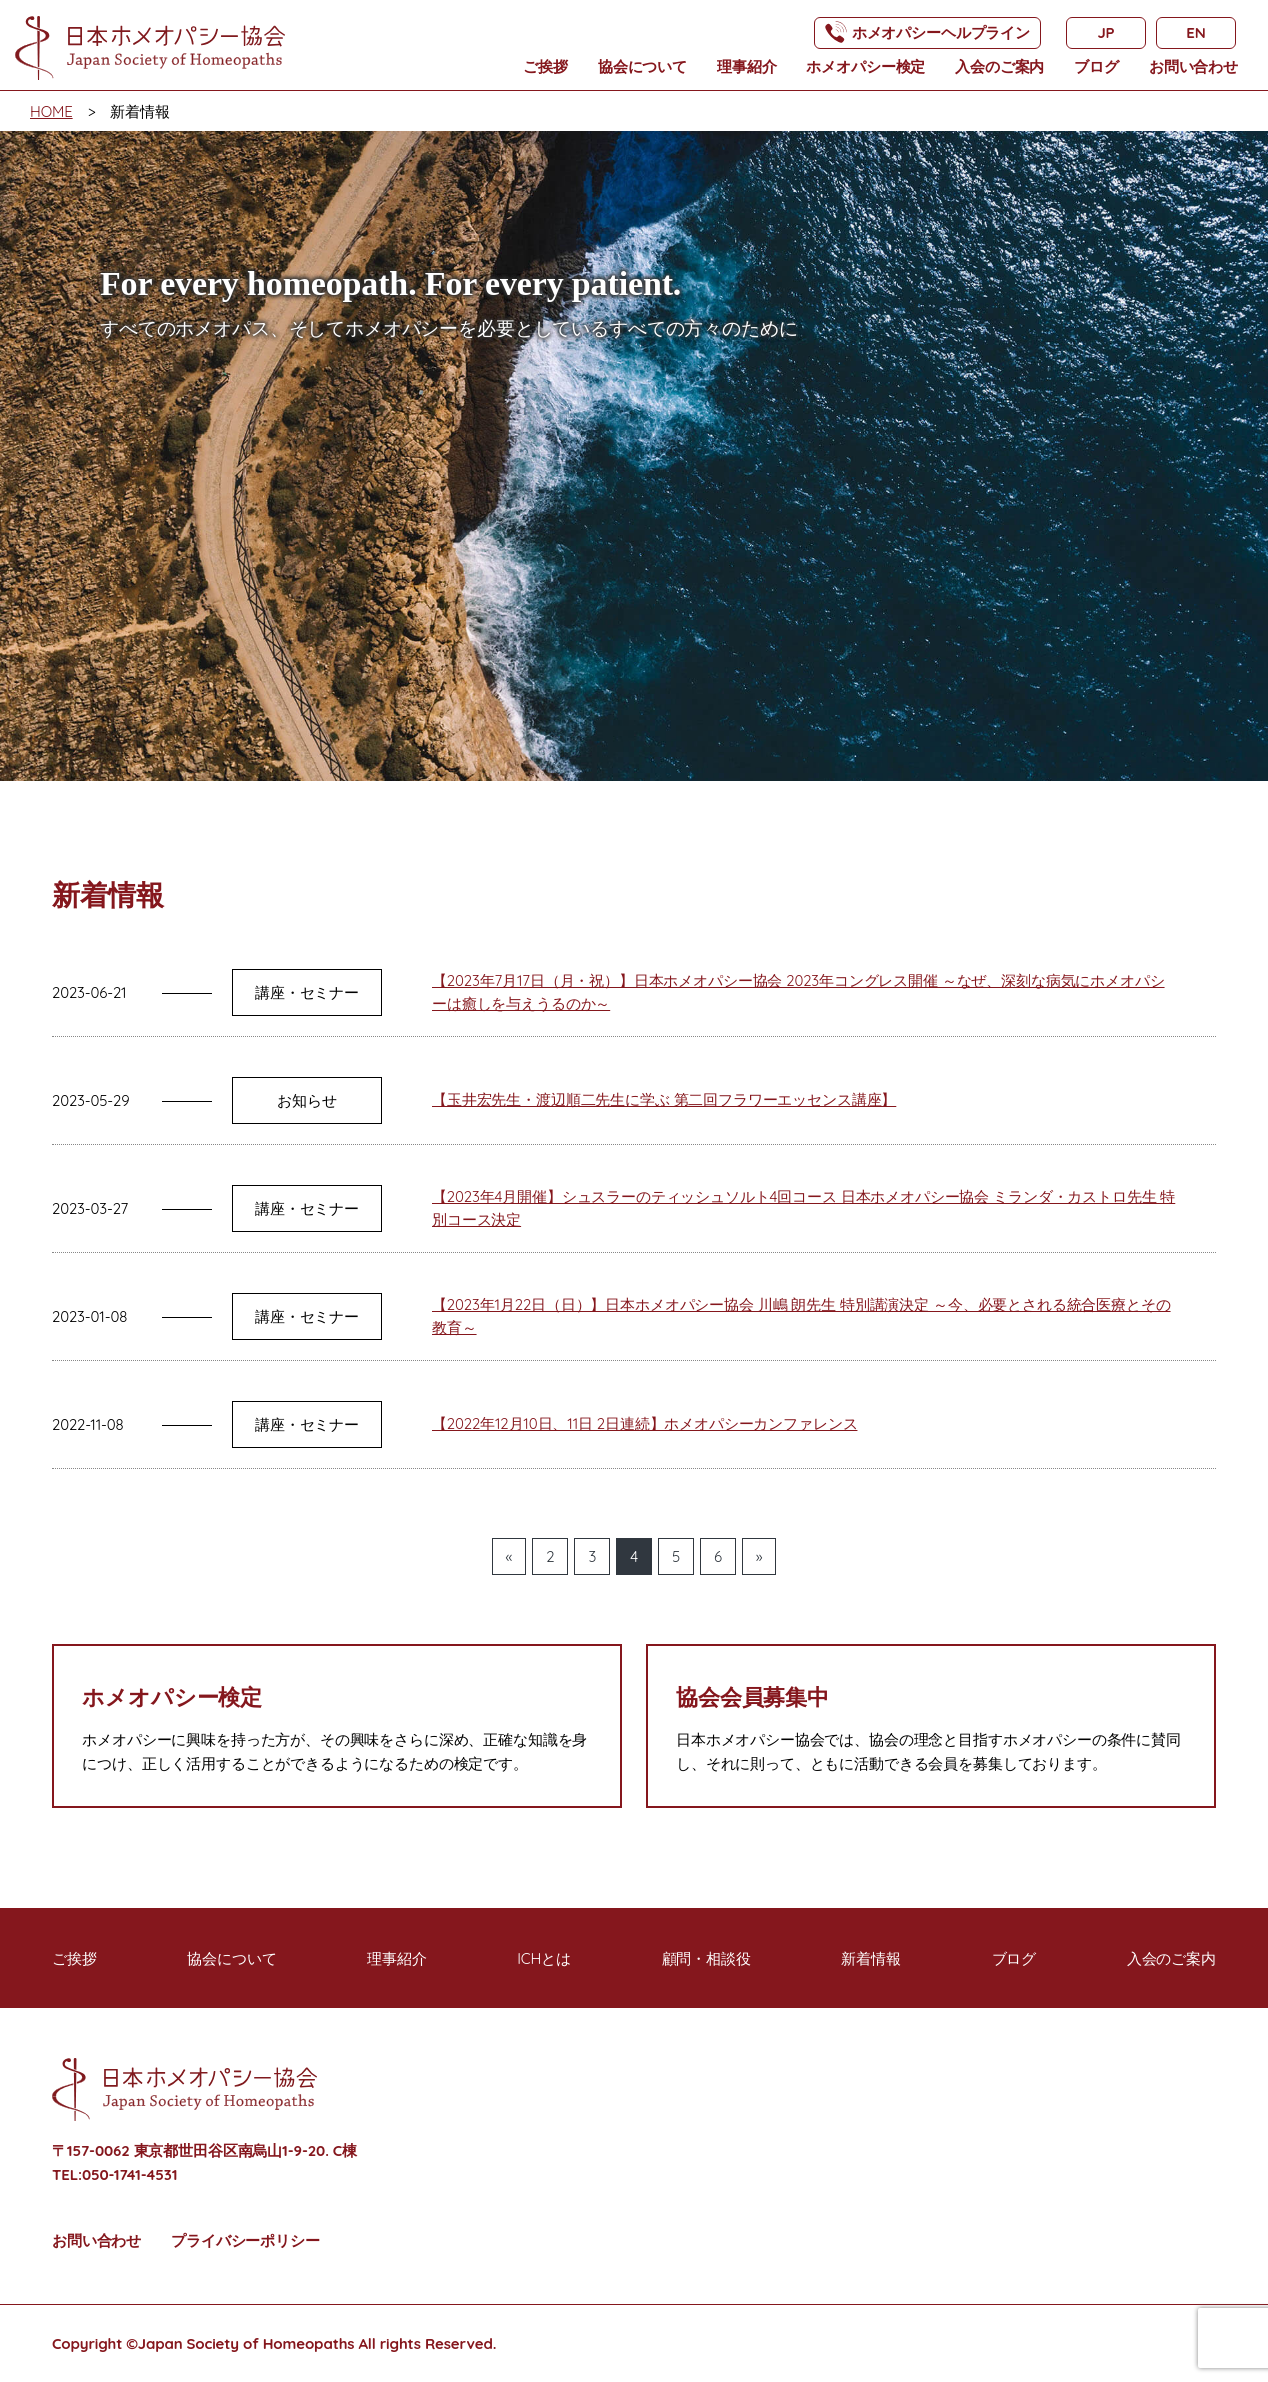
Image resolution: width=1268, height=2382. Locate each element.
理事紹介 (746, 66)
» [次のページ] (759, 1556)
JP (1105, 32)
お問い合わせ (1193, 66)
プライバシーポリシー (245, 2240)
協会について (642, 66)
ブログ (1096, 66)
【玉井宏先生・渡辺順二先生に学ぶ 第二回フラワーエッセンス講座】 (664, 1099)
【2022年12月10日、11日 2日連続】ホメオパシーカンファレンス (644, 1423)
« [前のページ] (509, 1556)
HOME (51, 111)
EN (1195, 32)
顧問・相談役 (706, 1958)
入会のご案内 (999, 66)
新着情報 (870, 1958)
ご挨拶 (545, 66)
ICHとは (544, 1958)
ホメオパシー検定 (865, 66)
